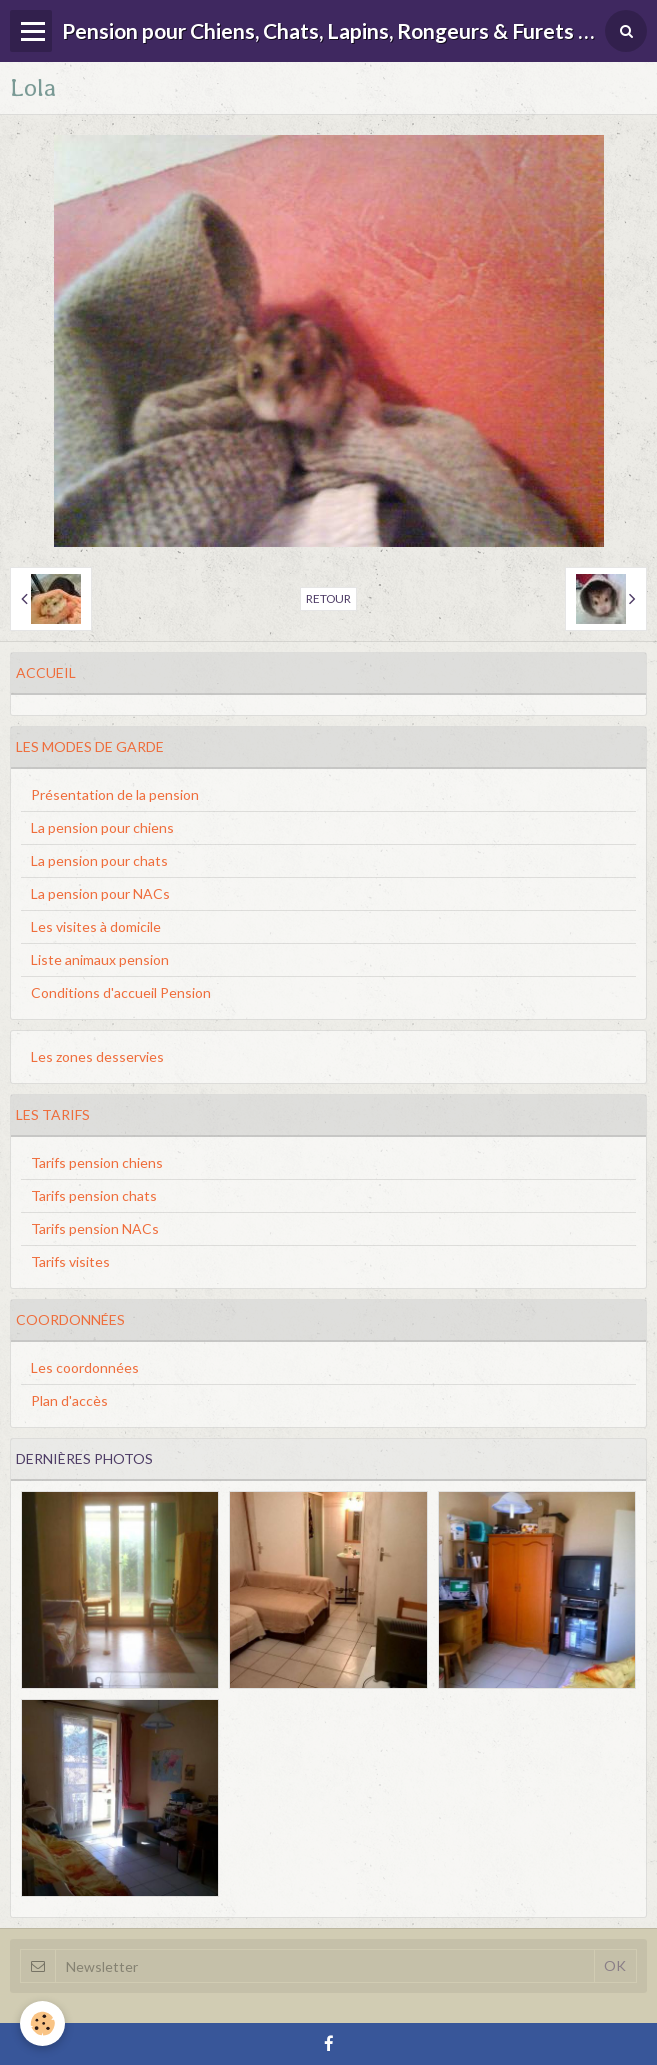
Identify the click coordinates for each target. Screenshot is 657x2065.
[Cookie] (42, 2023)
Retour (328, 598)
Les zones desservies (97, 1056)
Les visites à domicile (96, 926)
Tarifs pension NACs (95, 1228)
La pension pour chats (99, 860)
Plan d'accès (69, 1400)
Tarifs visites (70, 1261)
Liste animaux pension (100, 959)
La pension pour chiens (102, 827)
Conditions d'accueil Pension (121, 992)
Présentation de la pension (115, 794)
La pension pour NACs (100, 893)
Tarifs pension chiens (97, 1162)
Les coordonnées (85, 1367)
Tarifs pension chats (94, 1195)
